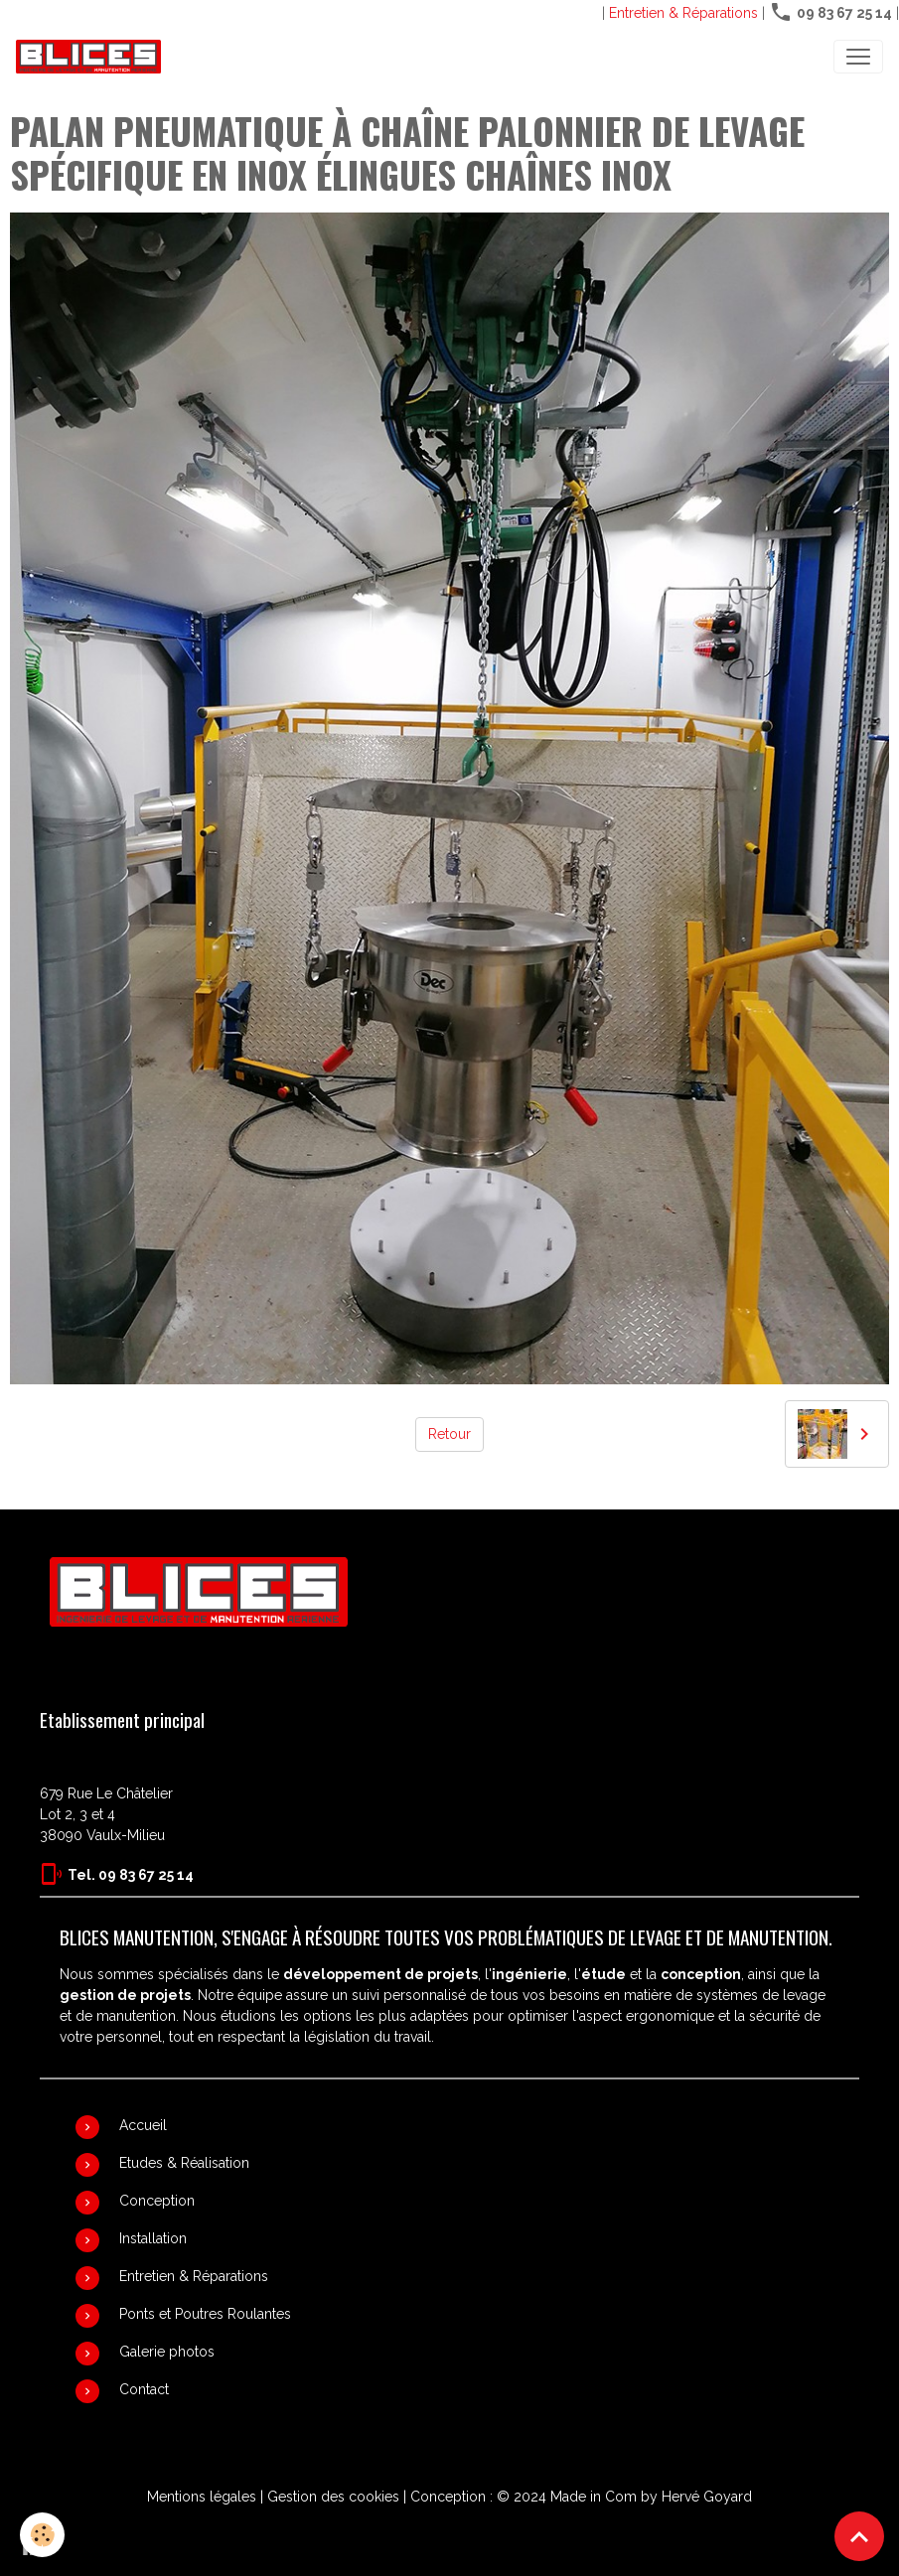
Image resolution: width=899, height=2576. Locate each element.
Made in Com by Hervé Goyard (651, 2496)
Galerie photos (167, 2352)
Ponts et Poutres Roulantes (205, 2314)
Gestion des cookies (333, 2496)
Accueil (143, 2125)
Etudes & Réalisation (184, 2163)
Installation (153, 2238)
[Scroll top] (859, 2536)
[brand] (92, 56)
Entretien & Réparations (683, 13)
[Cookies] (42, 2534)
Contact (144, 2389)
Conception (157, 2201)
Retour (449, 1434)
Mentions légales (201, 2496)
